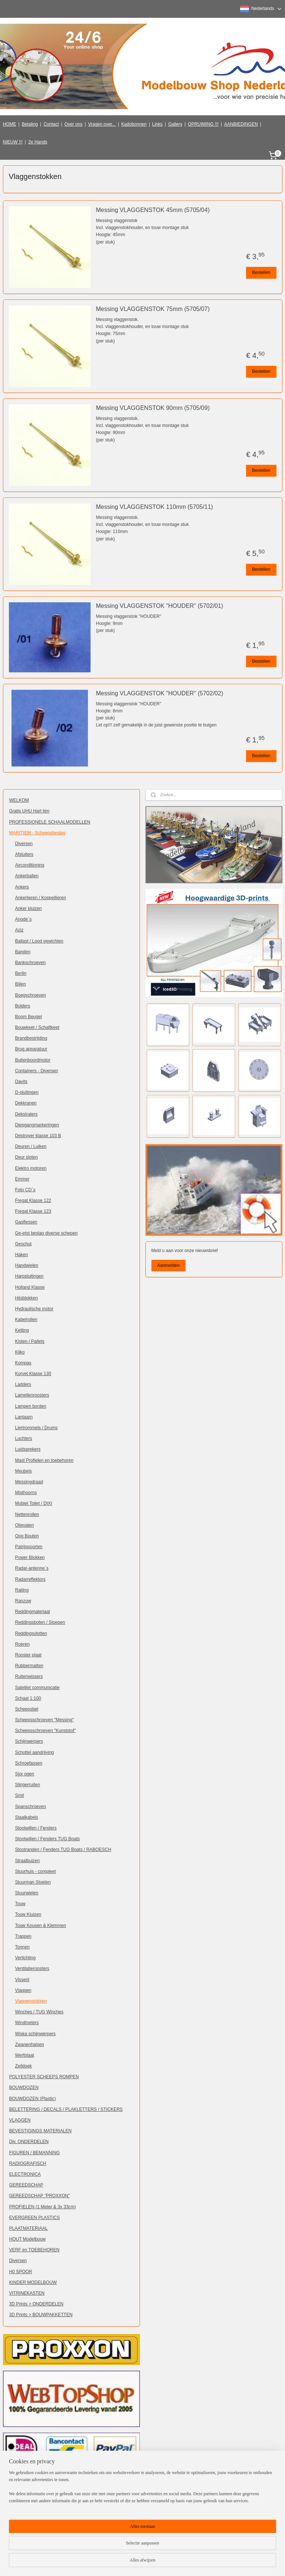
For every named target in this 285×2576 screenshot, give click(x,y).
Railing (22, 1590)
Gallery (175, 124)
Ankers (22, 887)
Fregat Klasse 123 (33, 1211)
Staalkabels (26, 1817)
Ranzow (23, 1600)
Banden (22, 951)
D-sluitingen (27, 1092)
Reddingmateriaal (32, 1611)
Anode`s (23, 919)
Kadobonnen (134, 124)
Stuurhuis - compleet (35, 1871)
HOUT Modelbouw (27, 2239)
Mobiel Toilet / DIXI (33, 1503)
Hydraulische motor (34, 1308)
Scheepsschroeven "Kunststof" (45, 1730)
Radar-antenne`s (32, 1568)
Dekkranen (26, 1103)
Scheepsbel (27, 1709)
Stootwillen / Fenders (36, 1828)
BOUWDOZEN (24, 2087)
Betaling (30, 124)
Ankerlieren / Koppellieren (40, 897)
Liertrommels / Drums (36, 1427)
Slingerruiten (27, 1784)
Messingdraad (29, 1481)
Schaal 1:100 (28, 1698)
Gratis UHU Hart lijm (29, 811)
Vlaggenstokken (31, 2001)
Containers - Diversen (36, 1070)
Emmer (22, 1179)
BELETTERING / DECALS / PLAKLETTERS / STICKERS (66, 2109)
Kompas (23, 1362)
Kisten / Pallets (30, 1341)
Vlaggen (23, 1990)
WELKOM (19, 800)
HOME (9, 124)
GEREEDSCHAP (26, 2185)
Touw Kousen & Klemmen (40, 1925)
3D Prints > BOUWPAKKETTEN (41, 2314)
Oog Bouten (27, 1536)
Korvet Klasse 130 (33, 1373)
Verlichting (25, 1957)
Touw (20, 1903)
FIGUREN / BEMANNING (34, 2152)
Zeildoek (23, 2066)
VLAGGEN (20, 2120)
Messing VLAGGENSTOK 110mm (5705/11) (154, 507)
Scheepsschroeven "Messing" (44, 1719)
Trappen (23, 1936)
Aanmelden (168, 1265)
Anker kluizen (28, 908)
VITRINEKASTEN (27, 2293)
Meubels (23, 1471)
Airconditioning (30, 865)
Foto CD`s (25, 1189)
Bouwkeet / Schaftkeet (37, 1027)
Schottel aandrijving (34, 1752)
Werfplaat (24, 2055)
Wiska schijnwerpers (35, 2033)
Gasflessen (26, 1222)
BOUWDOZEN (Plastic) (32, 2098)
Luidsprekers (28, 1449)
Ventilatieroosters (32, 1968)
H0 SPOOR (20, 2271)
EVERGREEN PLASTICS (34, 2217)
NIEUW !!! (13, 142)
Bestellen (261, 272)
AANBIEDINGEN (241, 124)
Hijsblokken (26, 1298)
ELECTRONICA (25, 2174)
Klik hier (111, 2517)
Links (157, 124)
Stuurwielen (27, 1892)
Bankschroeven (30, 962)
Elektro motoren (31, 1168)
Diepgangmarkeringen (37, 1125)
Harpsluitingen (29, 1276)
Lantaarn (24, 1417)
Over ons (74, 124)
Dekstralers (26, 1114)
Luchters (23, 1438)
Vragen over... (101, 124)
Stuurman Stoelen (33, 1882)
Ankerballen (27, 875)
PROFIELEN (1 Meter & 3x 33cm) (42, 2206)
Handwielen (27, 1265)
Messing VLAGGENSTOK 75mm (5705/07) (153, 309)
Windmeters (27, 2022)
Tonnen (22, 1947)
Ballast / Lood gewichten (39, 941)
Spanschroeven (30, 1806)
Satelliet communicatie (37, 1687)
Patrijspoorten (29, 1546)
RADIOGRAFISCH (27, 2163)
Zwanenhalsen (29, 2044)
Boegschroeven (30, 995)
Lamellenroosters (32, 1395)
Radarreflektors (30, 1579)
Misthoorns (26, 1492)
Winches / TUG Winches (39, 2011)
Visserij (22, 1979)
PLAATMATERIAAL (28, 2228)
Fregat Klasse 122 (33, 1200)
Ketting (22, 1330)
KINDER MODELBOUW (33, 2282)
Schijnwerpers (29, 1741)
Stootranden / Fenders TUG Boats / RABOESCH (63, 1849)
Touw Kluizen (28, 1914)
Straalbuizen (27, 1860)
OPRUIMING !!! (203, 124)
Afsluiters (24, 854)
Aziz (19, 930)
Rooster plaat (28, 1655)
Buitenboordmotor (32, 1060)
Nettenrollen (27, 1514)
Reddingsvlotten (31, 1633)
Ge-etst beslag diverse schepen (46, 1233)
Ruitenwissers (29, 1676)
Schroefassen (28, 1763)
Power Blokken (30, 1557)
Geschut (23, 1243)
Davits (21, 1081)
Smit (19, 1795)
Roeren (22, 1644)
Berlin (21, 973)
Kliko (20, 1352)
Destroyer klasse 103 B (38, 1135)
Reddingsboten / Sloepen (40, 1622)
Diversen (24, 843)
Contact (51, 124)
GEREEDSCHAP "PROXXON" (39, 2195)
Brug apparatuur (31, 1049)
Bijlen (20, 984)
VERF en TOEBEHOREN (34, 2249)
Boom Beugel (28, 1016)
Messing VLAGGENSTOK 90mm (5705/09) (153, 408)
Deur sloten (26, 1157)
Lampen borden (30, 1406)
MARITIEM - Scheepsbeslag (37, 832)
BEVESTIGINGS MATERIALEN (40, 2130)
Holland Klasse (30, 1287)
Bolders (22, 1006)
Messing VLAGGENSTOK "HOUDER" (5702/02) (159, 693)
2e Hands (37, 142)
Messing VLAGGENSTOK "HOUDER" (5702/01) (159, 606)
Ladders (23, 1384)
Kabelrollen (26, 1319)
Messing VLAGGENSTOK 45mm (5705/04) (153, 210)
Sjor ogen (24, 1774)
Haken (21, 1254)
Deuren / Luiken (31, 1146)
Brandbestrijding (31, 1038)
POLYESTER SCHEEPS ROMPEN (44, 2076)
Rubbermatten (29, 1665)
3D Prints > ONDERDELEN (36, 2304)
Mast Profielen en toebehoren (44, 1460)
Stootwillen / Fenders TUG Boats (47, 1838)
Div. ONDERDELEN (29, 2141)
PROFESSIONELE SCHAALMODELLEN (50, 822)
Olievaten (24, 1525)
